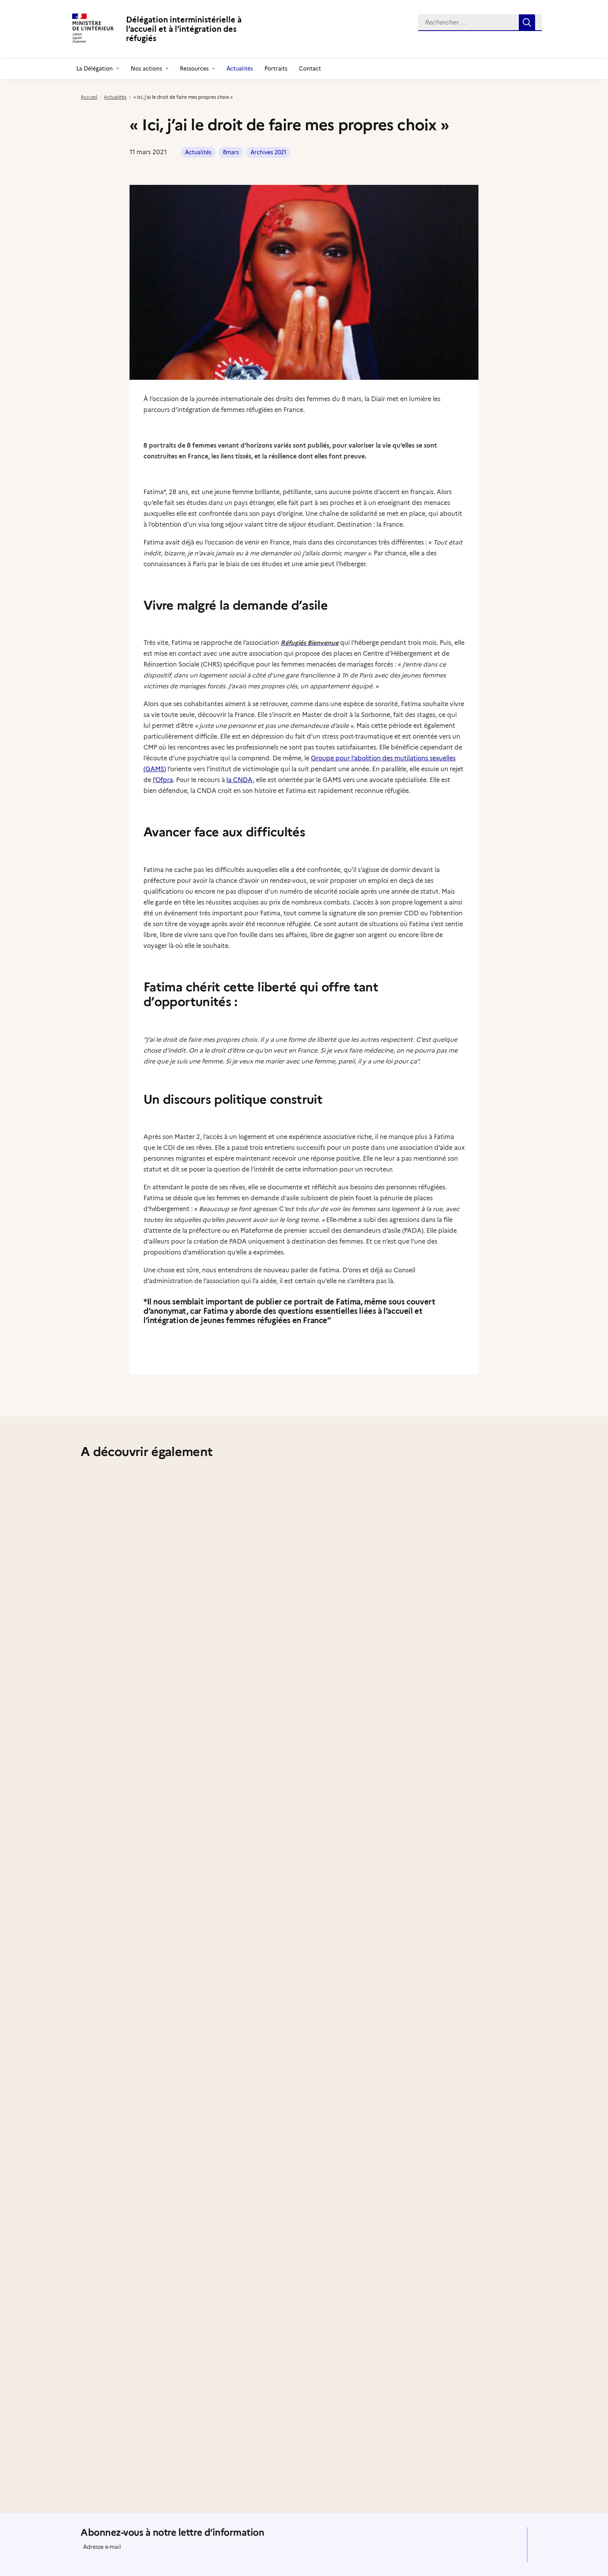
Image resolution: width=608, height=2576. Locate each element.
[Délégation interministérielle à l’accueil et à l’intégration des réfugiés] (170, 29)
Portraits (275, 68)
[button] (480, 22)
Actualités (239, 68)
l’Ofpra (163, 780)
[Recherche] (480, 22)
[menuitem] (480, 22)
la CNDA (239, 780)
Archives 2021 (268, 152)
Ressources (197, 68)
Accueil (89, 97)
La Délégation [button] (97, 68)
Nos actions (149, 68)
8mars (231, 152)
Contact (310, 68)
